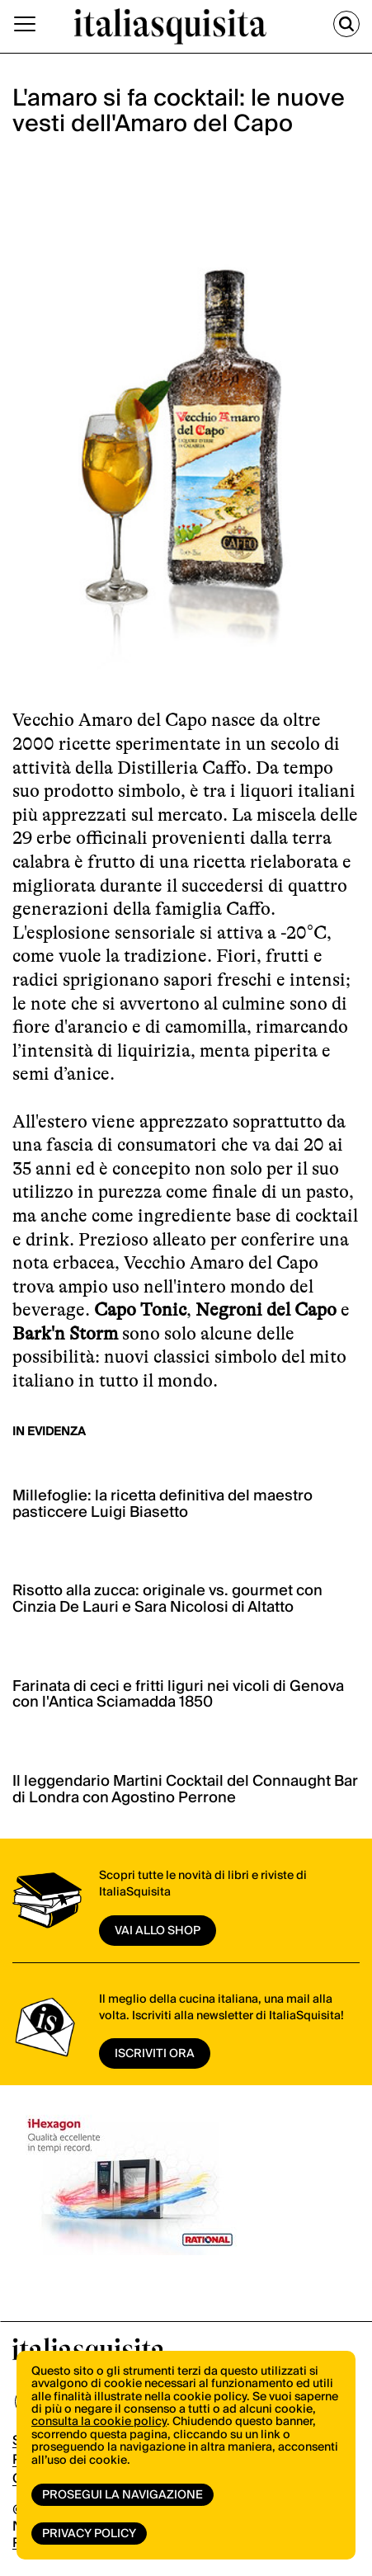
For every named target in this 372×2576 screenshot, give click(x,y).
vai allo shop (157, 1931)
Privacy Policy (89, 2534)
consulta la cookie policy (99, 2422)
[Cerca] (346, 24)
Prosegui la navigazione (122, 2495)
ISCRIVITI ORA (155, 2054)
